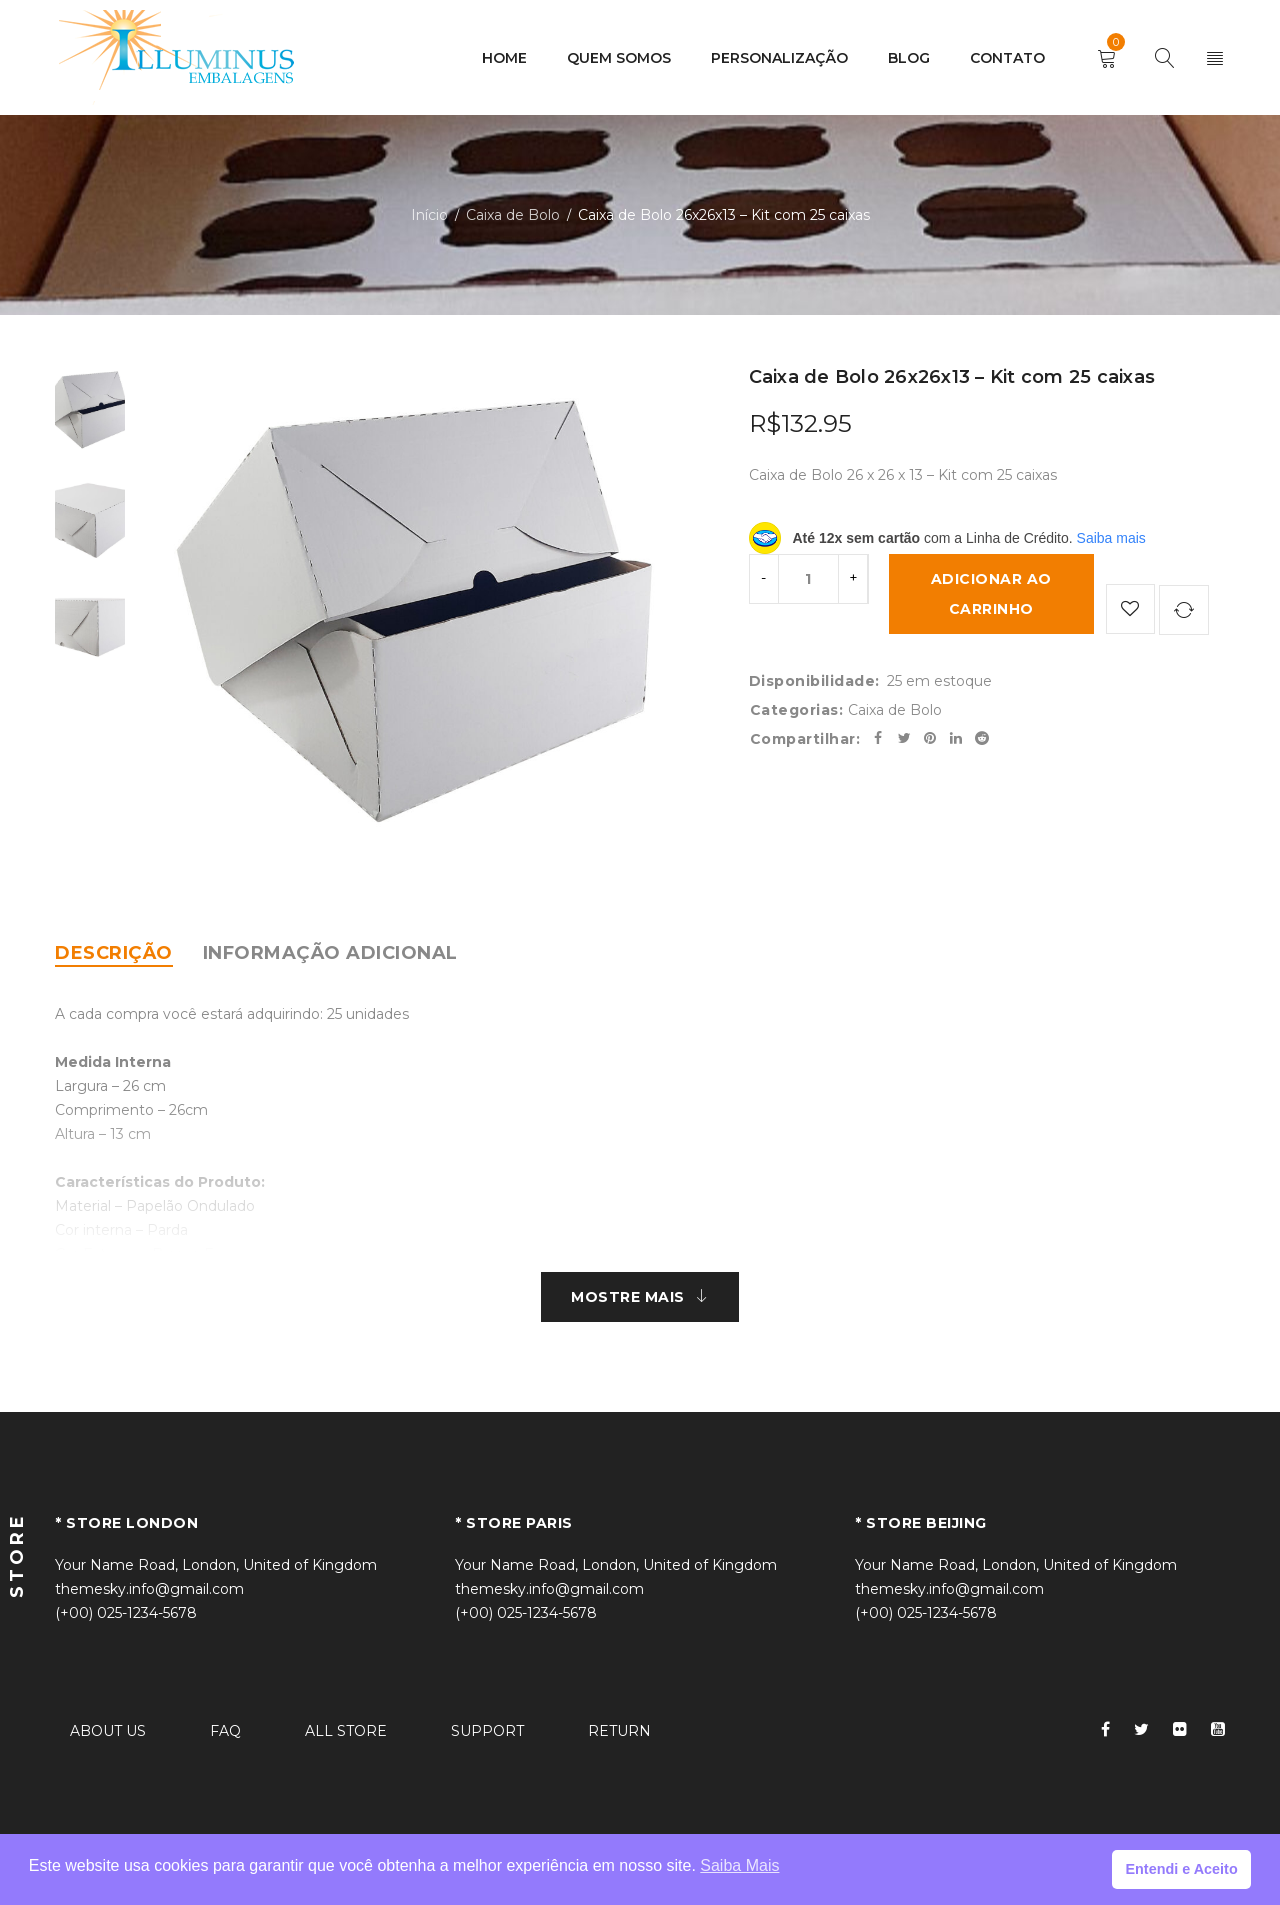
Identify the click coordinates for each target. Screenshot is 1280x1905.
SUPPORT (487, 1731)
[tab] (114, 953)
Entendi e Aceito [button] (1181, 1869)
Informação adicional (330, 953)
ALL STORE (346, 1731)
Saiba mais (1111, 538)
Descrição (114, 953)
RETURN (619, 1731)
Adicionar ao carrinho (991, 594)
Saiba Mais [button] (739, 1865)
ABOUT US (108, 1731)
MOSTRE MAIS (628, 1297)
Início (429, 215)
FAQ (225, 1731)
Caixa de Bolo (513, 215)
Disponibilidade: (814, 680)
